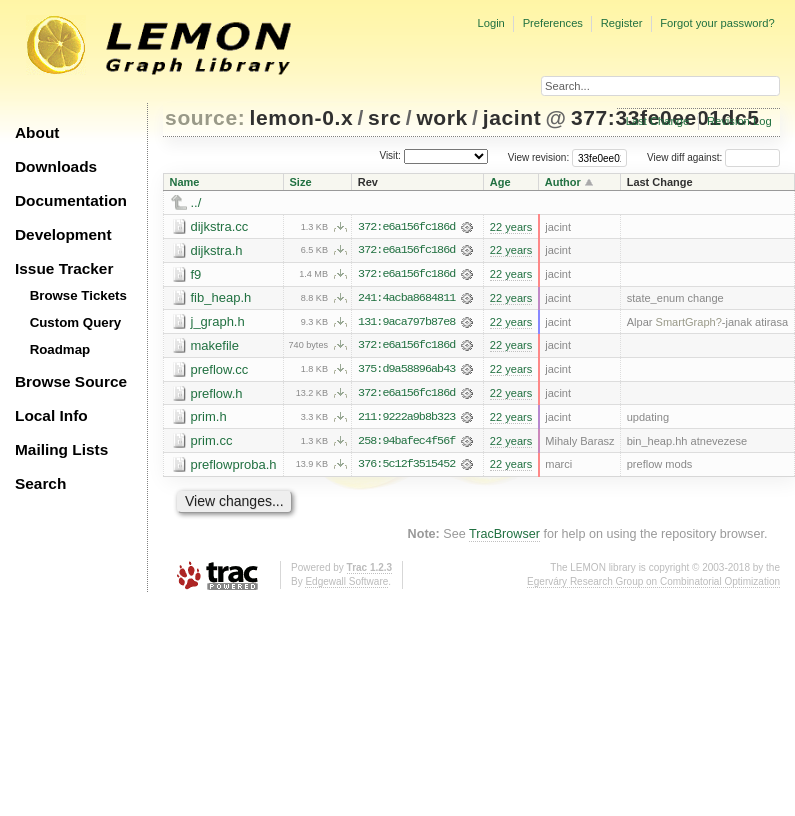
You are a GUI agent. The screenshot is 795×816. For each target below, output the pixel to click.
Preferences (553, 23)
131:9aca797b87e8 (406, 323)
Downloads (56, 166)
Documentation (71, 200)
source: (205, 117)
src (384, 117)
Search (40, 483)
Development (63, 234)
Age (500, 182)
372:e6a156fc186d (406, 227)
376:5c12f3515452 (406, 467)
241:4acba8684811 (406, 299)
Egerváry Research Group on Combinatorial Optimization (653, 583)
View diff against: (713, 157)
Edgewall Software (346, 583)
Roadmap (60, 349)
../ (196, 202)
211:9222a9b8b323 (406, 419)
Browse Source (71, 381)
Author (563, 182)
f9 (196, 274)
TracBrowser (504, 536)
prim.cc (212, 442)
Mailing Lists (61, 449)
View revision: (539, 157)
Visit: (390, 156)
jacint (512, 117)
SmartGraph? (689, 323)
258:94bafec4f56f (406, 443)
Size (301, 182)
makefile (215, 346)
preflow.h (217, 394)
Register (622, 23)
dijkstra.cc (220, 226)
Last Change (657, 121)
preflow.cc (220, 370)
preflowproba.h (234, 466)
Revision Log (739, 121)
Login (490, 23)
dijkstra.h (217, 250)
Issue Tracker (64, 268)
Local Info (51, 415)
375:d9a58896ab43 (406, 371)
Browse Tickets (78, 295)
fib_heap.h (221, 298)
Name (185, 182)
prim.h (209, 418)
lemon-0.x (302, 117)
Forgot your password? (717, 23)
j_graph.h (218, 322)
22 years (511, 227)
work (442, 117)
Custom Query (76, 322)
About (37, 132)
